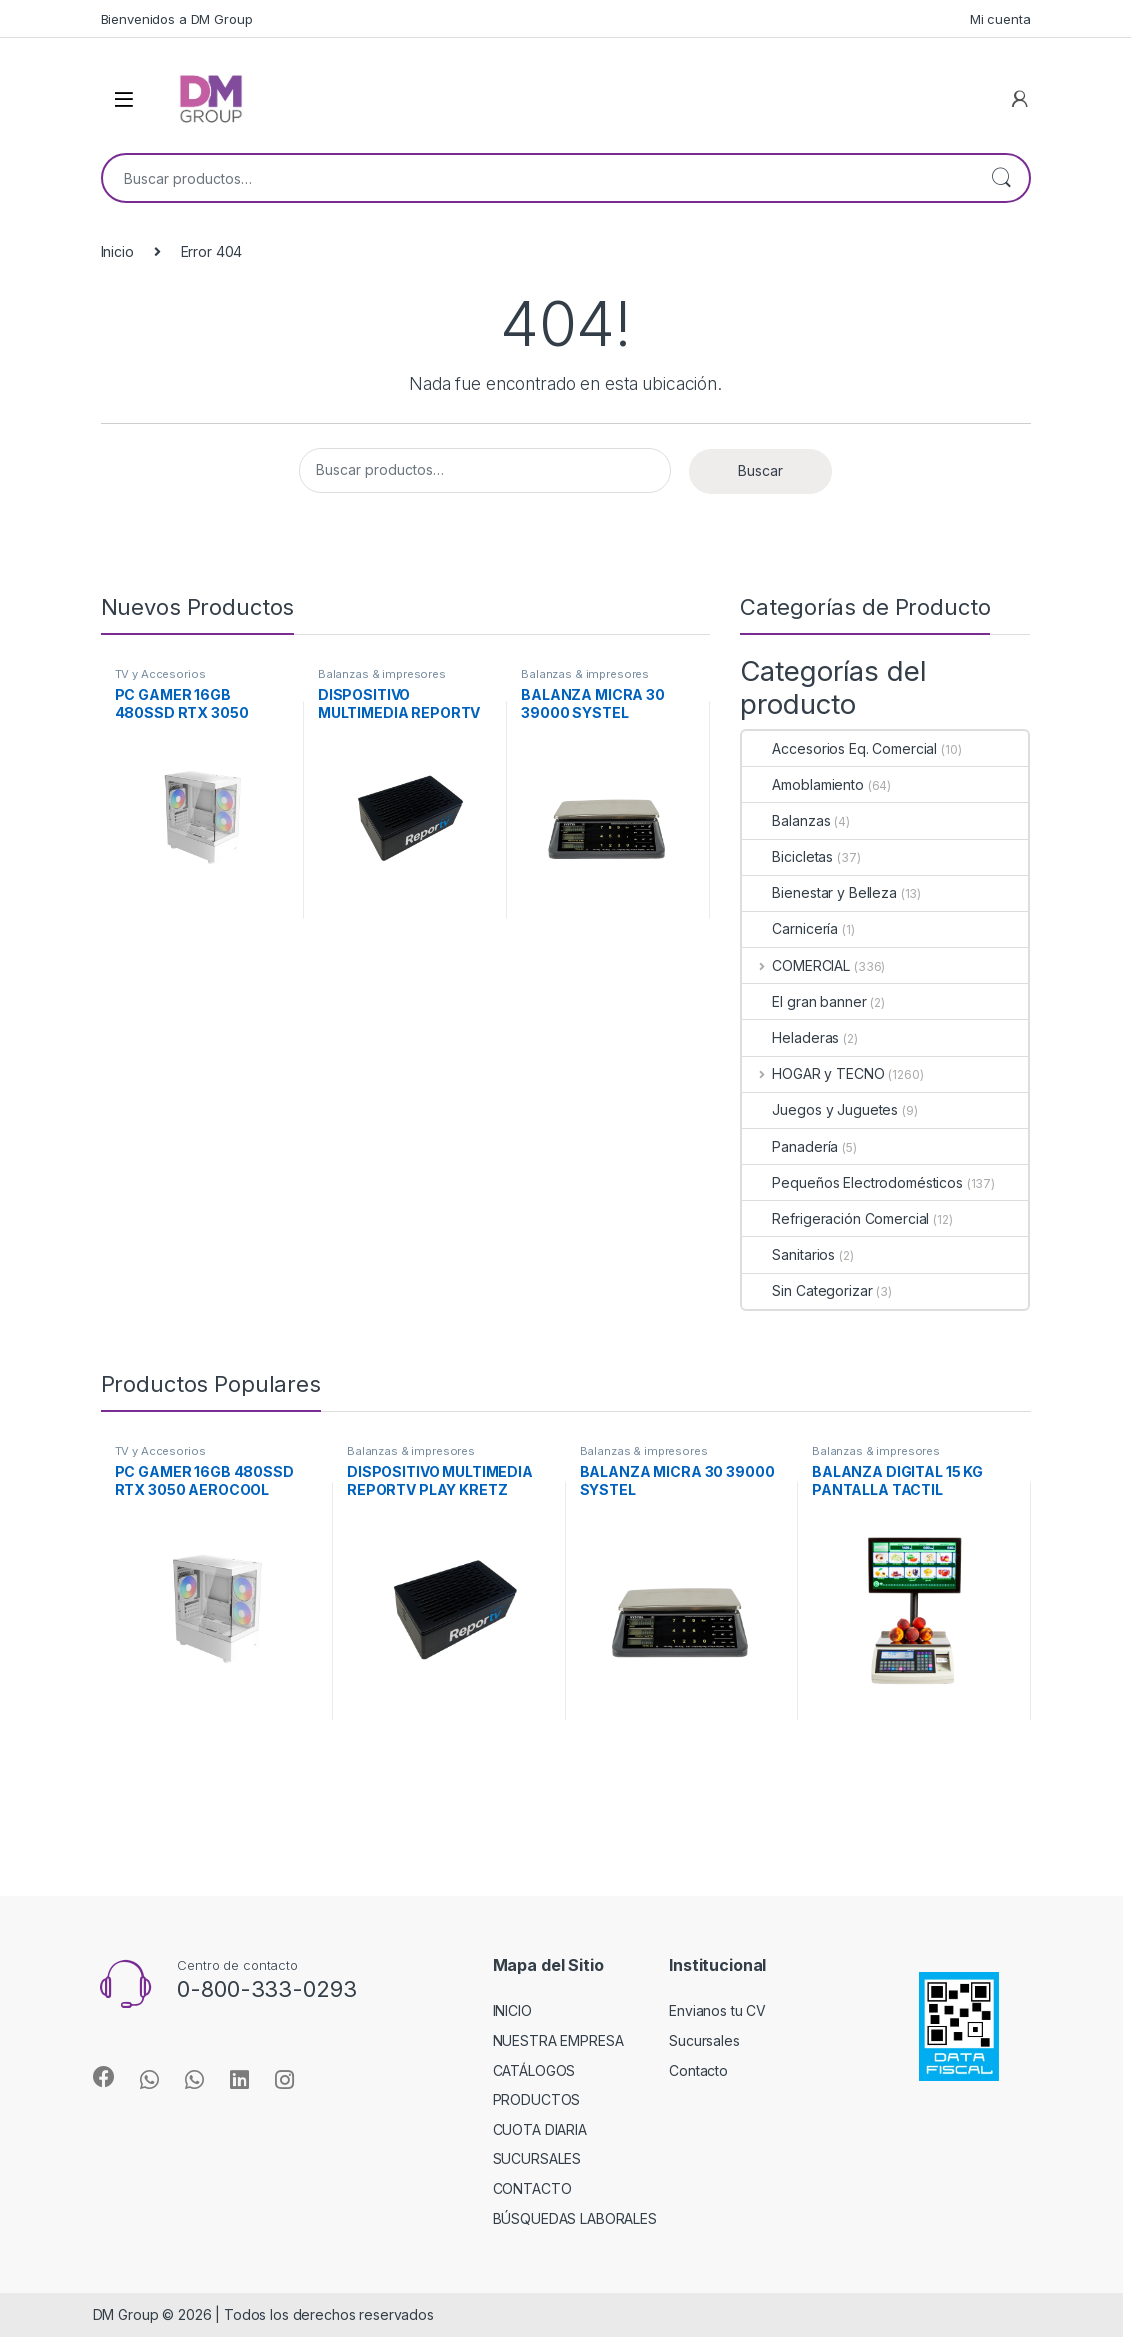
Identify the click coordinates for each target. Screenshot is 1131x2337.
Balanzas (786, 820)
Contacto (698, 2070)
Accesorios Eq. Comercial (839, 748)
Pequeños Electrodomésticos (852, 1182)
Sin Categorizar (807, 1290)
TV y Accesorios (160, 674)
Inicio (117, 251)
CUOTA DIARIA (540, 2129)
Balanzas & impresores (382, 674)
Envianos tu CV (717, 2010)
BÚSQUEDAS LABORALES (575, 2218)
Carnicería (790, 928)
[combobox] (538, 178)
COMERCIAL (796, 965)
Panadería (790, 1146)
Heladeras (790, 1037)
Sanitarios (788, 1254)
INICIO (512, 2010)
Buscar (1001, 178)
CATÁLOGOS (534, 2070)
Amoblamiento (802, 784)
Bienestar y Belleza (819, 892)
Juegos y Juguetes (820, 1109)
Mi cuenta (1000, 19)
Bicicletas (787, 856)
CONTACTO (532, 2188)
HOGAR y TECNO (813, 1073)
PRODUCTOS (537, 2099)
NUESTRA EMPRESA (558, 2040)
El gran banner (804, 1001)
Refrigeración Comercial (835, 1218)
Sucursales (704, 2040)
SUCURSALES (537, 2158)
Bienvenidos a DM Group (177, 19)
